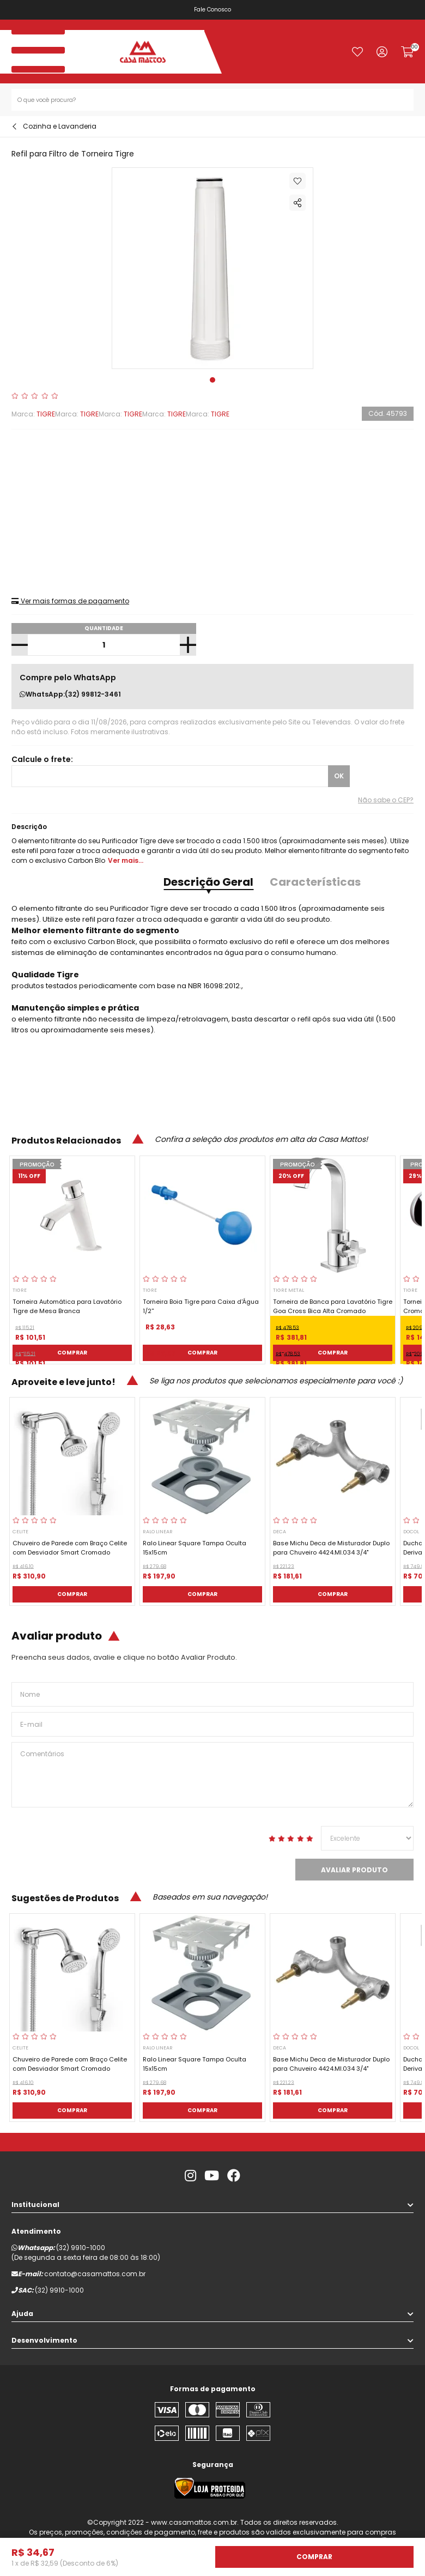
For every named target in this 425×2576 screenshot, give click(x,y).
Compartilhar (297, 202)
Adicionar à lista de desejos (297, 181)
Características (315, 882)
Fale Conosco (212, 9)
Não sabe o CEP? (386, 800)
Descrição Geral (208, 882)
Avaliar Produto (354, 1869)
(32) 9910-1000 (80, 2247)
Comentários (212, 1774)
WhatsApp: (70, 694)
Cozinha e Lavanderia (59, 126)
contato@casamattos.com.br (94, 2273)
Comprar (72, 1353)
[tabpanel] (213, 268)
